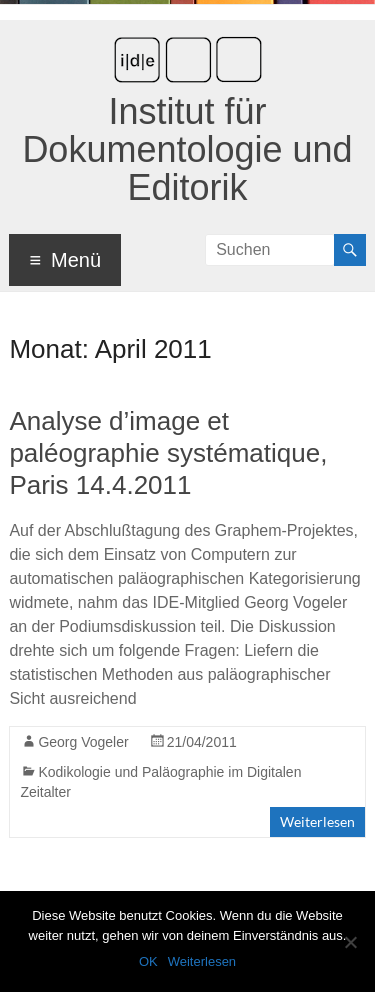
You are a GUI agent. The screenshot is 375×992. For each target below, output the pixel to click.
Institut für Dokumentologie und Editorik (187, 149)
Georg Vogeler (83, 742)
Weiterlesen (317, 821)
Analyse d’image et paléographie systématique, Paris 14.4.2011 (168, 453)
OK (148, 961)
